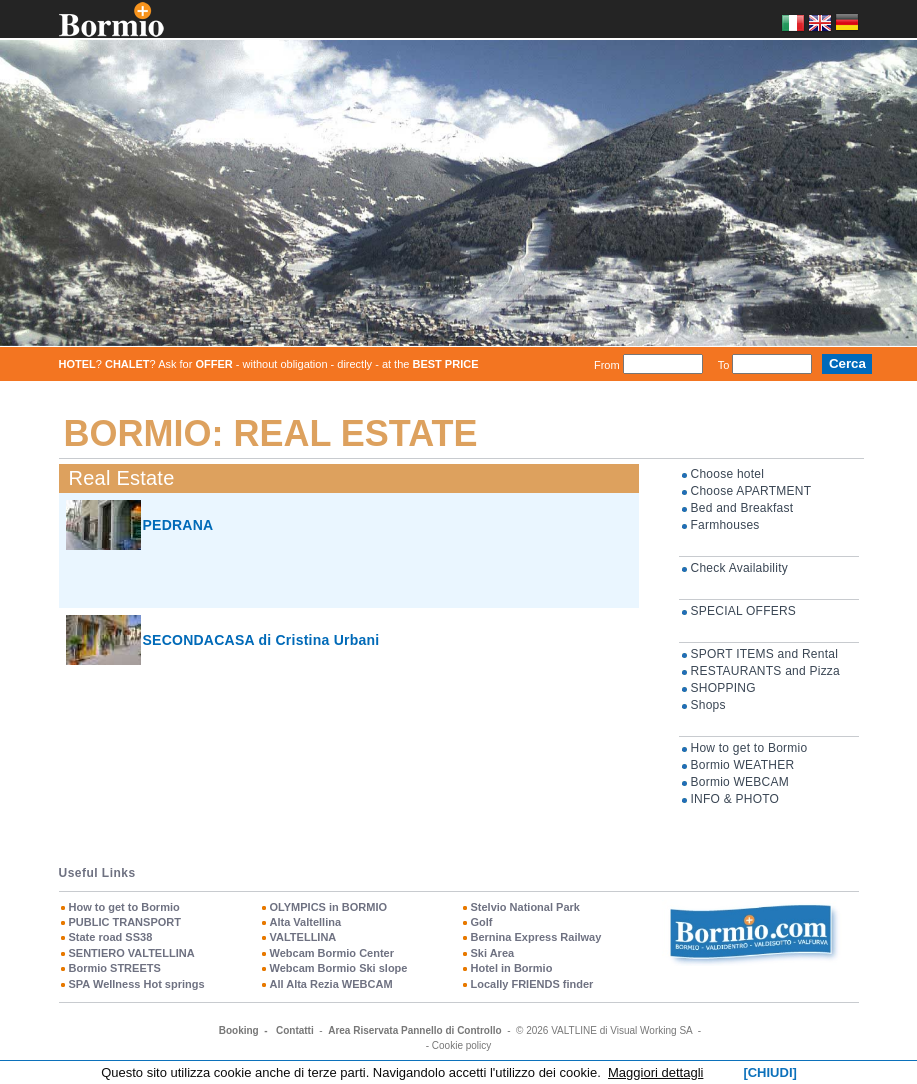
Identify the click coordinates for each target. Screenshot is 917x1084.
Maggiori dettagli (655, 1072)
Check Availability (739, 568)
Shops (708, 705)
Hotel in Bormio (512, 968)
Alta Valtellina (306, 922)
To (724, 364)
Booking (239, 1030)
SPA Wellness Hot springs (137, 984)
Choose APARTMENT (751, 491)
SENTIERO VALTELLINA (132, 953)
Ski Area (493, 953)
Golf (482, 922)
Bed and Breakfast (742, 508)
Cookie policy (461, 1045)
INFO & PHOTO (735, 799)
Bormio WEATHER (743, 765)
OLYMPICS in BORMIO (329, 907)
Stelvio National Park (525, 907)
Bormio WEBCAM (740, 782)
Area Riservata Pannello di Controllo (414, 1030)
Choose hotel (728, 474)
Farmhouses (725, 525)
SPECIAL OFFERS (744, 611)
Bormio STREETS (115, 968)
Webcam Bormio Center (332, 953)
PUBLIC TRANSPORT (125, 922)
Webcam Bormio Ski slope (339, 968)
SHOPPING (723, 688)
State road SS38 (111, 937)
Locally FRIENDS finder (532, 984)
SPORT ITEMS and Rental (765, 654)
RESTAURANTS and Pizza (766, 671)
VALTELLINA (303, 937)
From (607, 364)
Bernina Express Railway (536, 937)
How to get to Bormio (749, 748)
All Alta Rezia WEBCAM (331, 984)
